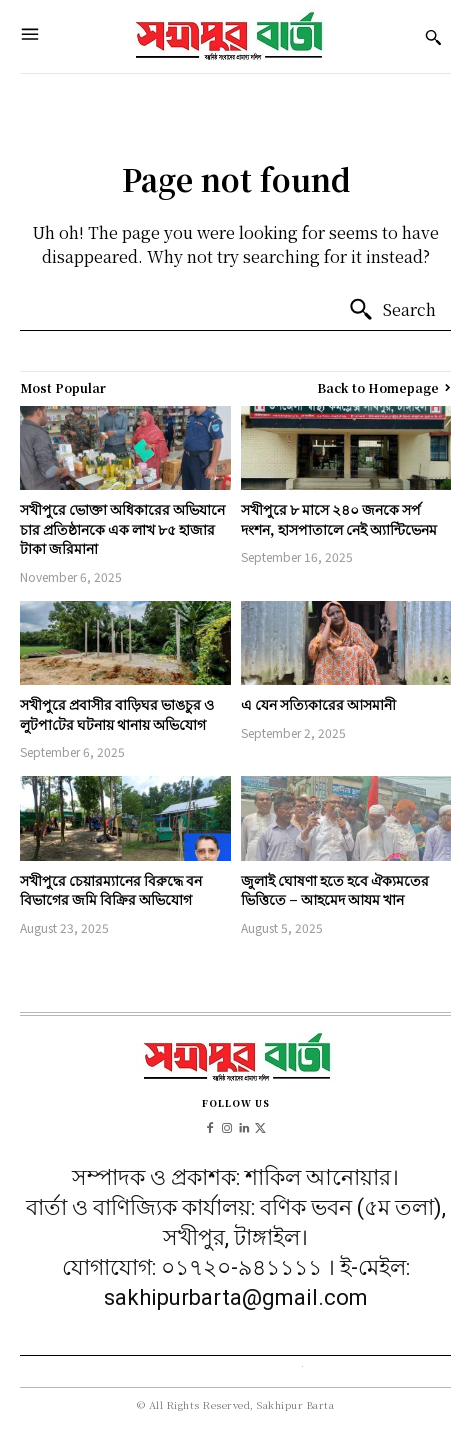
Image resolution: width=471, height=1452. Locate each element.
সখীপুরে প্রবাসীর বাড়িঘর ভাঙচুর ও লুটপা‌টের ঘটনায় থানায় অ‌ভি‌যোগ (117, 714)
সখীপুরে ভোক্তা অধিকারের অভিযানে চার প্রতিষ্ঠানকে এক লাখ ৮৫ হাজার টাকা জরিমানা (122, 528)
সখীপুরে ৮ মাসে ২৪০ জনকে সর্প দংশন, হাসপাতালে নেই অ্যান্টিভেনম (339, 519)
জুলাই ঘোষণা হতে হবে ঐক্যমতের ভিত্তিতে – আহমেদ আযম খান (335, 890)
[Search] (392, 310)
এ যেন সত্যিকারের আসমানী (318, 704)
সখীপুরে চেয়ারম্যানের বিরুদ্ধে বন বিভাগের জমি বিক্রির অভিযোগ (111, 890)
